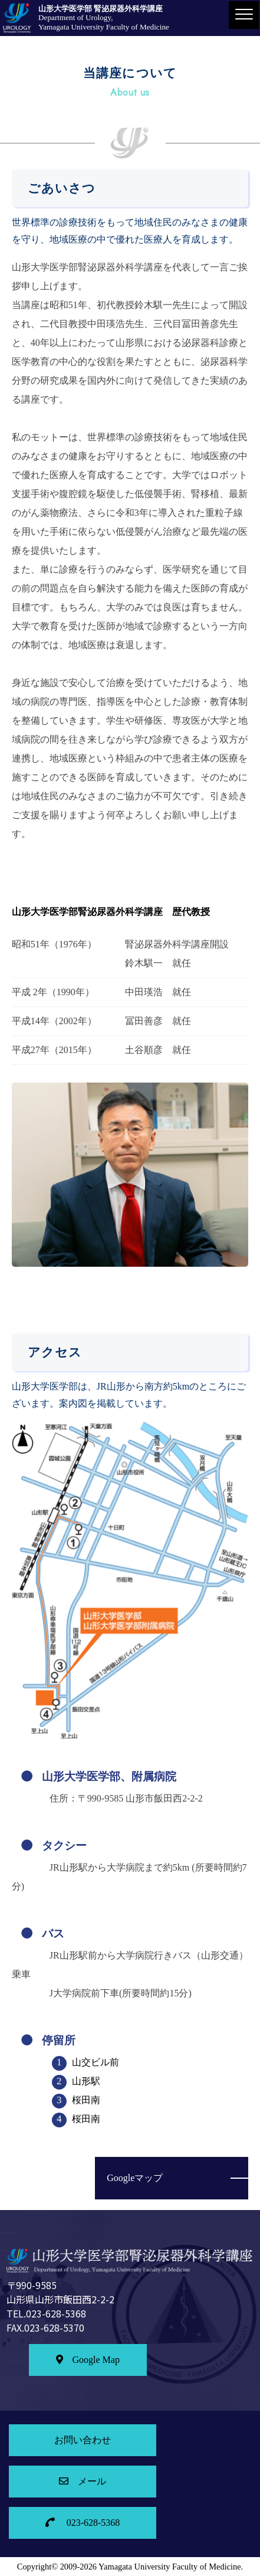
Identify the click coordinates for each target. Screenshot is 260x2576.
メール (82, 2481)
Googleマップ (135, 2178)
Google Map (88, 2360)
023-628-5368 (82, 2523)
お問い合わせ (82, 2440)
